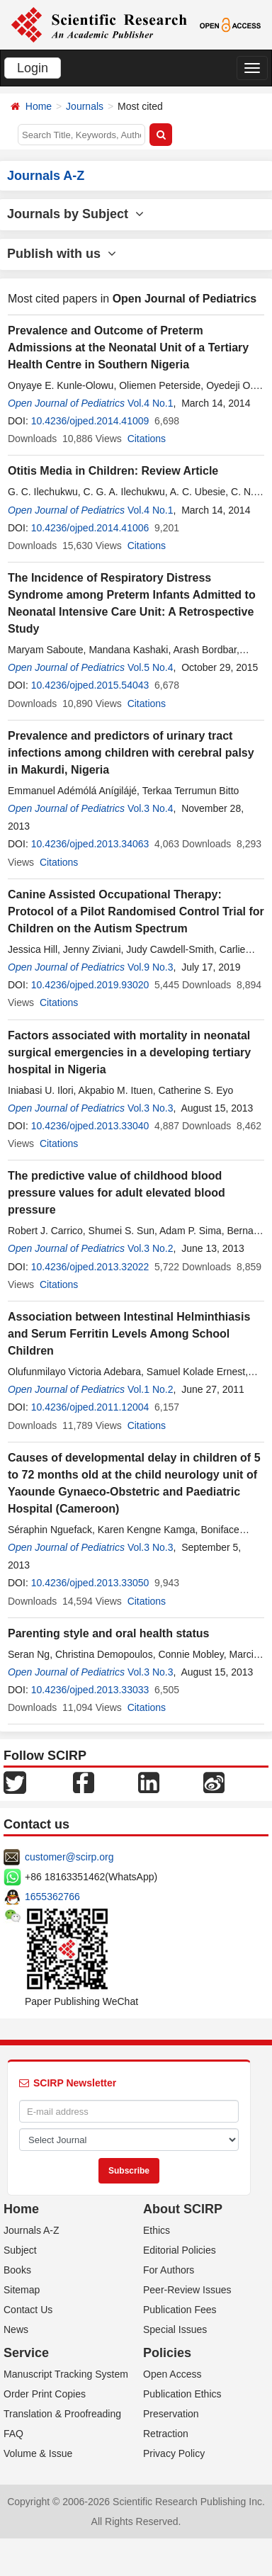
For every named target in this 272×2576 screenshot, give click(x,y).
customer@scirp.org (69, 1857)
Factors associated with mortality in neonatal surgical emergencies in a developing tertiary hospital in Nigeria (129, 1052)
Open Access (172, 2374)
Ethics (156, 2230)
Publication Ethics (182, 2394)
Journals (84, 106)
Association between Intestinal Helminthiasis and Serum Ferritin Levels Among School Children (129, 1334)
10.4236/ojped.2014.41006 (90, 527)
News (16, 2329)
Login (32, 68)
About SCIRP (182, 2209)
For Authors (168, 2270)
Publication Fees (180, 2309)
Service (26, 2353)
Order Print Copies (45, 2394)
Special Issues (175, 2329)
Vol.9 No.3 (151, 967)
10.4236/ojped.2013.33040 (90, 1125)
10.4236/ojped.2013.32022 (90, 1266)
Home (39, 106)
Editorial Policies (179, 2250)
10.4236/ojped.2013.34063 (90, 843)
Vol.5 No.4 (151, 667)
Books (17, 2270)
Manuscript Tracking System (66, 2374)
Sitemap (22, 2289)
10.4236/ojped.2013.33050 (90, 1582)
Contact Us (28, 2309)
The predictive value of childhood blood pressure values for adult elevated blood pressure (116, 1193)
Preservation (171, 2413)
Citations (147, 438)
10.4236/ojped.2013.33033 (90, 1689)
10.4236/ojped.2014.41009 (90, 420)
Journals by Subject (75, 214)
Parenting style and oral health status (109, 1633)
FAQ (13, 2433)
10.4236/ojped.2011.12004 (90, 1407)
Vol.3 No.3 (151, 1108)
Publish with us (61, 254)
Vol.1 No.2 (151, 1389)
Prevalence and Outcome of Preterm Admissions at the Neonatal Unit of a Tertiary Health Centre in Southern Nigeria (128, 347)
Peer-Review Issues (187, 2289)
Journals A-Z (32, 2230)
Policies (167, 2353)
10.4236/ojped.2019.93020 (90, 984)
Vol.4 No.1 (151, 403)
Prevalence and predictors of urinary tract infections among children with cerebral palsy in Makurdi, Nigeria (131, 753)
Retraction (165, 2433)
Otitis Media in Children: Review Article (113, 471)
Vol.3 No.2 (151, 1248)
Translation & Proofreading (62, 2413)
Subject (20, 2250)
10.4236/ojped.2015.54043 (90, 685)
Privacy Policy (174, 2453)
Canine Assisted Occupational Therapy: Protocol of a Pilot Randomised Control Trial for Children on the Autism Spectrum (136, 911)
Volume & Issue (38, 2453)
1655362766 (52, 1896)
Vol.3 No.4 (151, 808)
